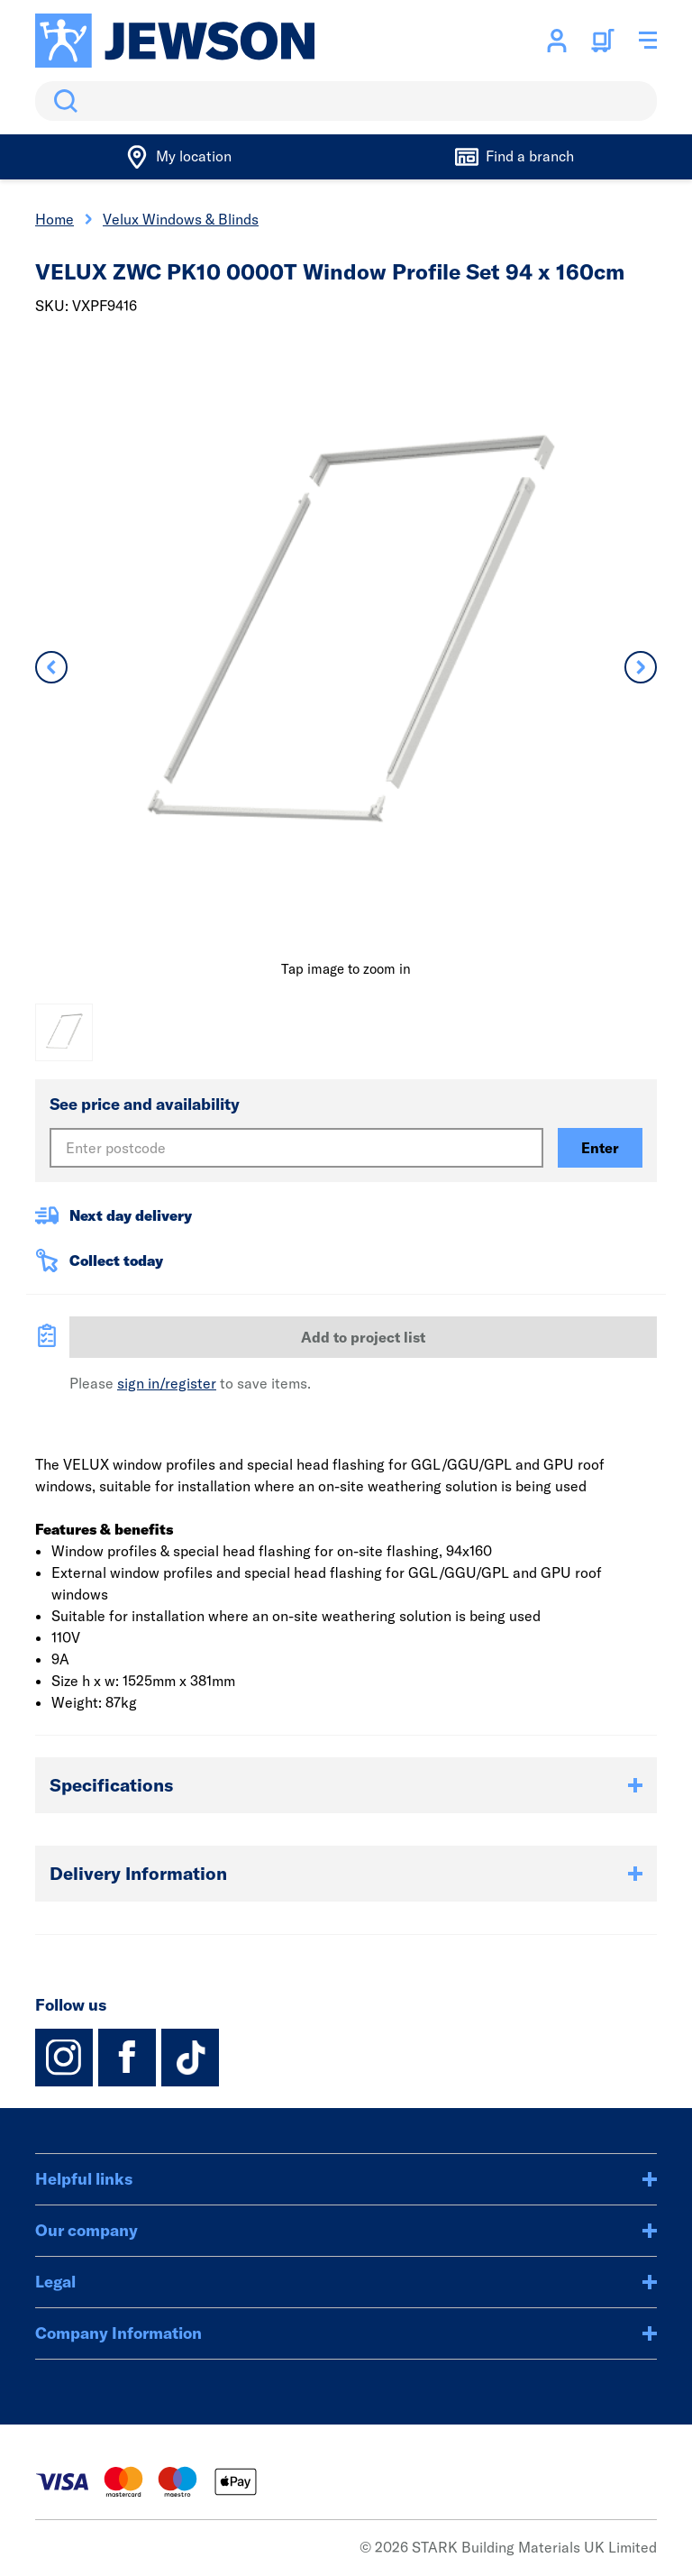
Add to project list (363, 1337)
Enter (600, 1148)
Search (62, 101)
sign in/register (166, 1383)
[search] (346, 101)
